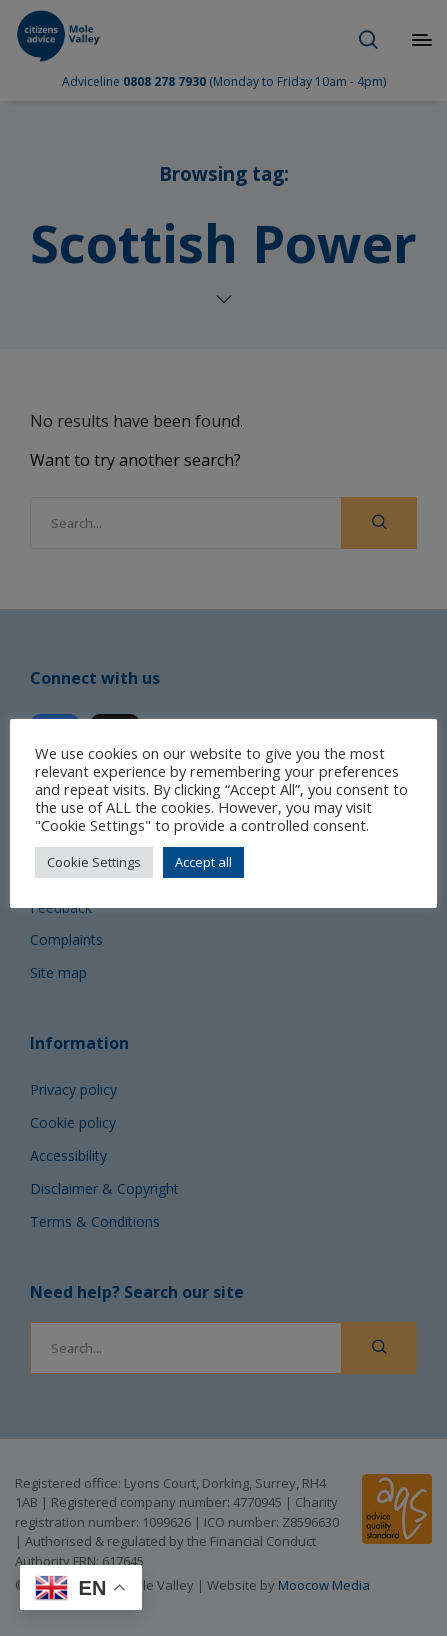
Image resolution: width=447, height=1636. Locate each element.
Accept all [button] (203, 862)
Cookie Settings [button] (94, 862)
